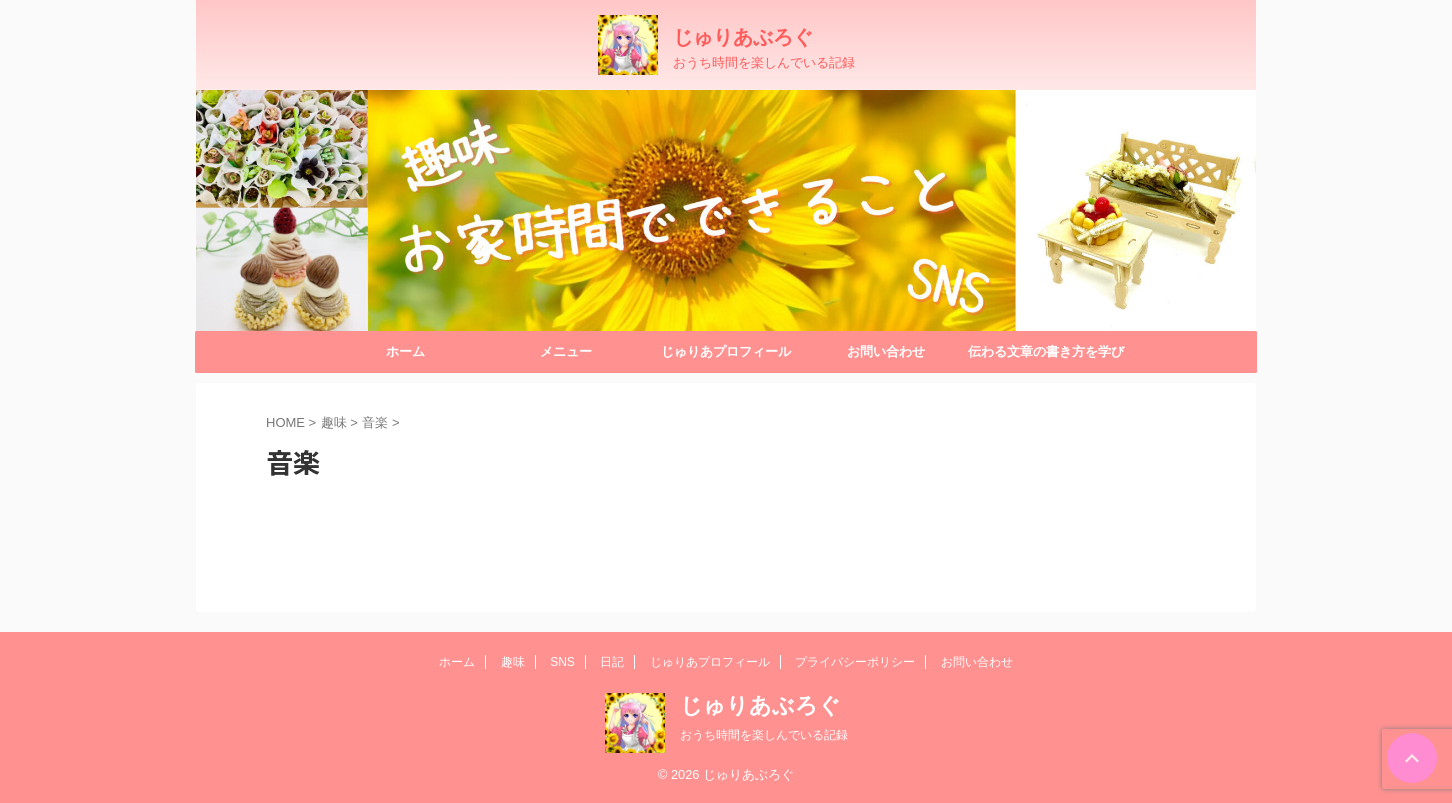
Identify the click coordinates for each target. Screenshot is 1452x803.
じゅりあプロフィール (726, 351)
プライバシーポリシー (855, 662)
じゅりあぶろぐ (743, 37)
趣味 (513, 662)
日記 (612, 662)
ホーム (405, 351)
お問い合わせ (886, 351)
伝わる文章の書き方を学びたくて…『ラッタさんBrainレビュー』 (1046, 358)
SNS (562, 662)
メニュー (566, 351)
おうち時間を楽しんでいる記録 (764, 735)
